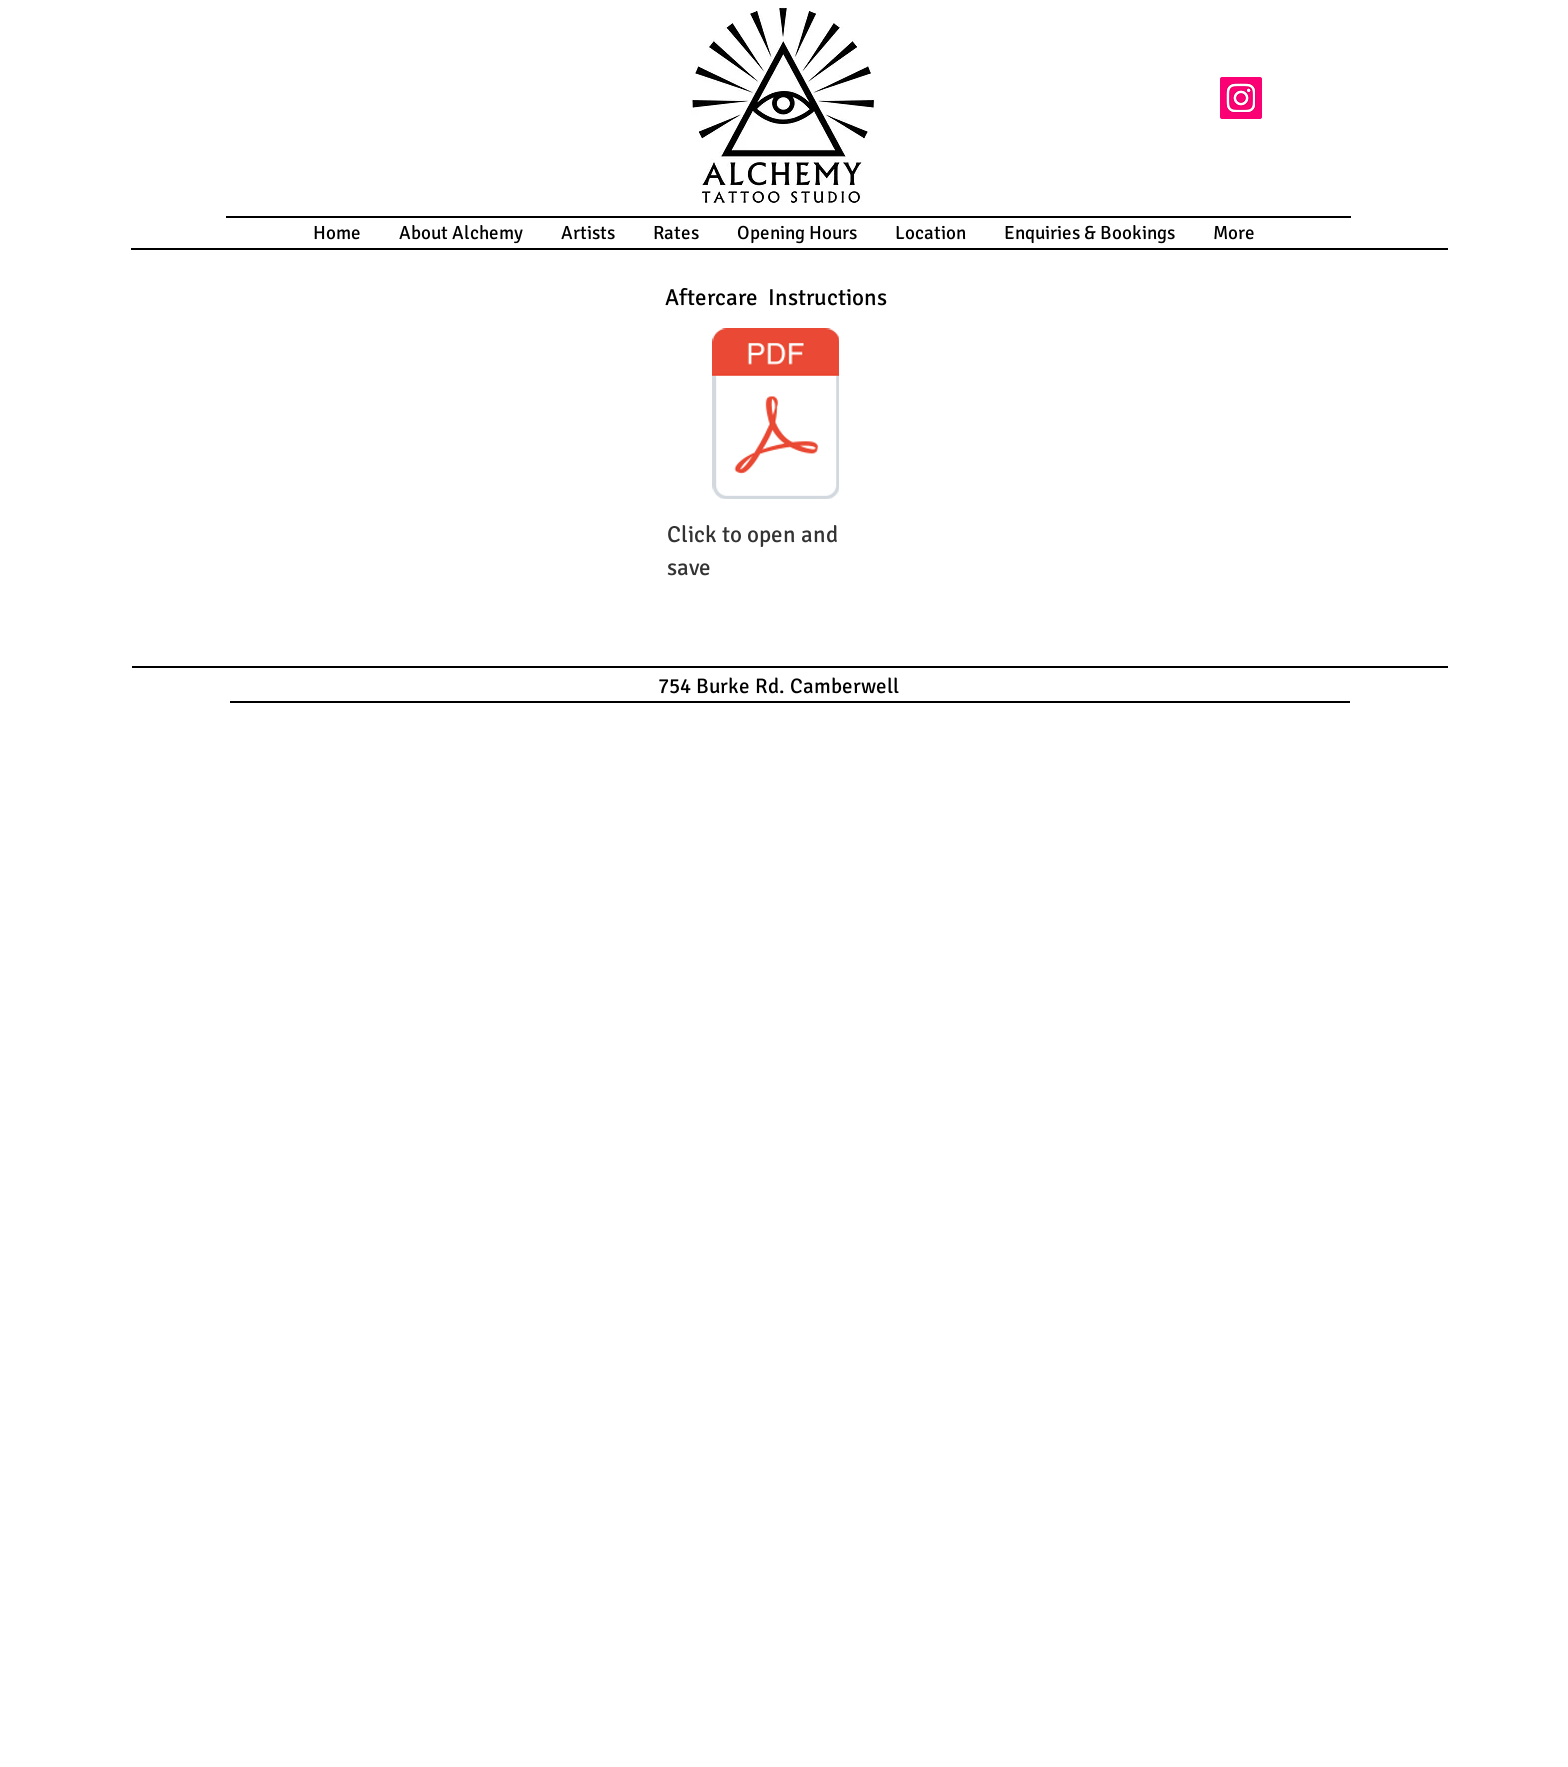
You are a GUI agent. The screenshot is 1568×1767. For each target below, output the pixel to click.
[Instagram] (1241, 98)
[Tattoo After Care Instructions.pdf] (775, 416)
